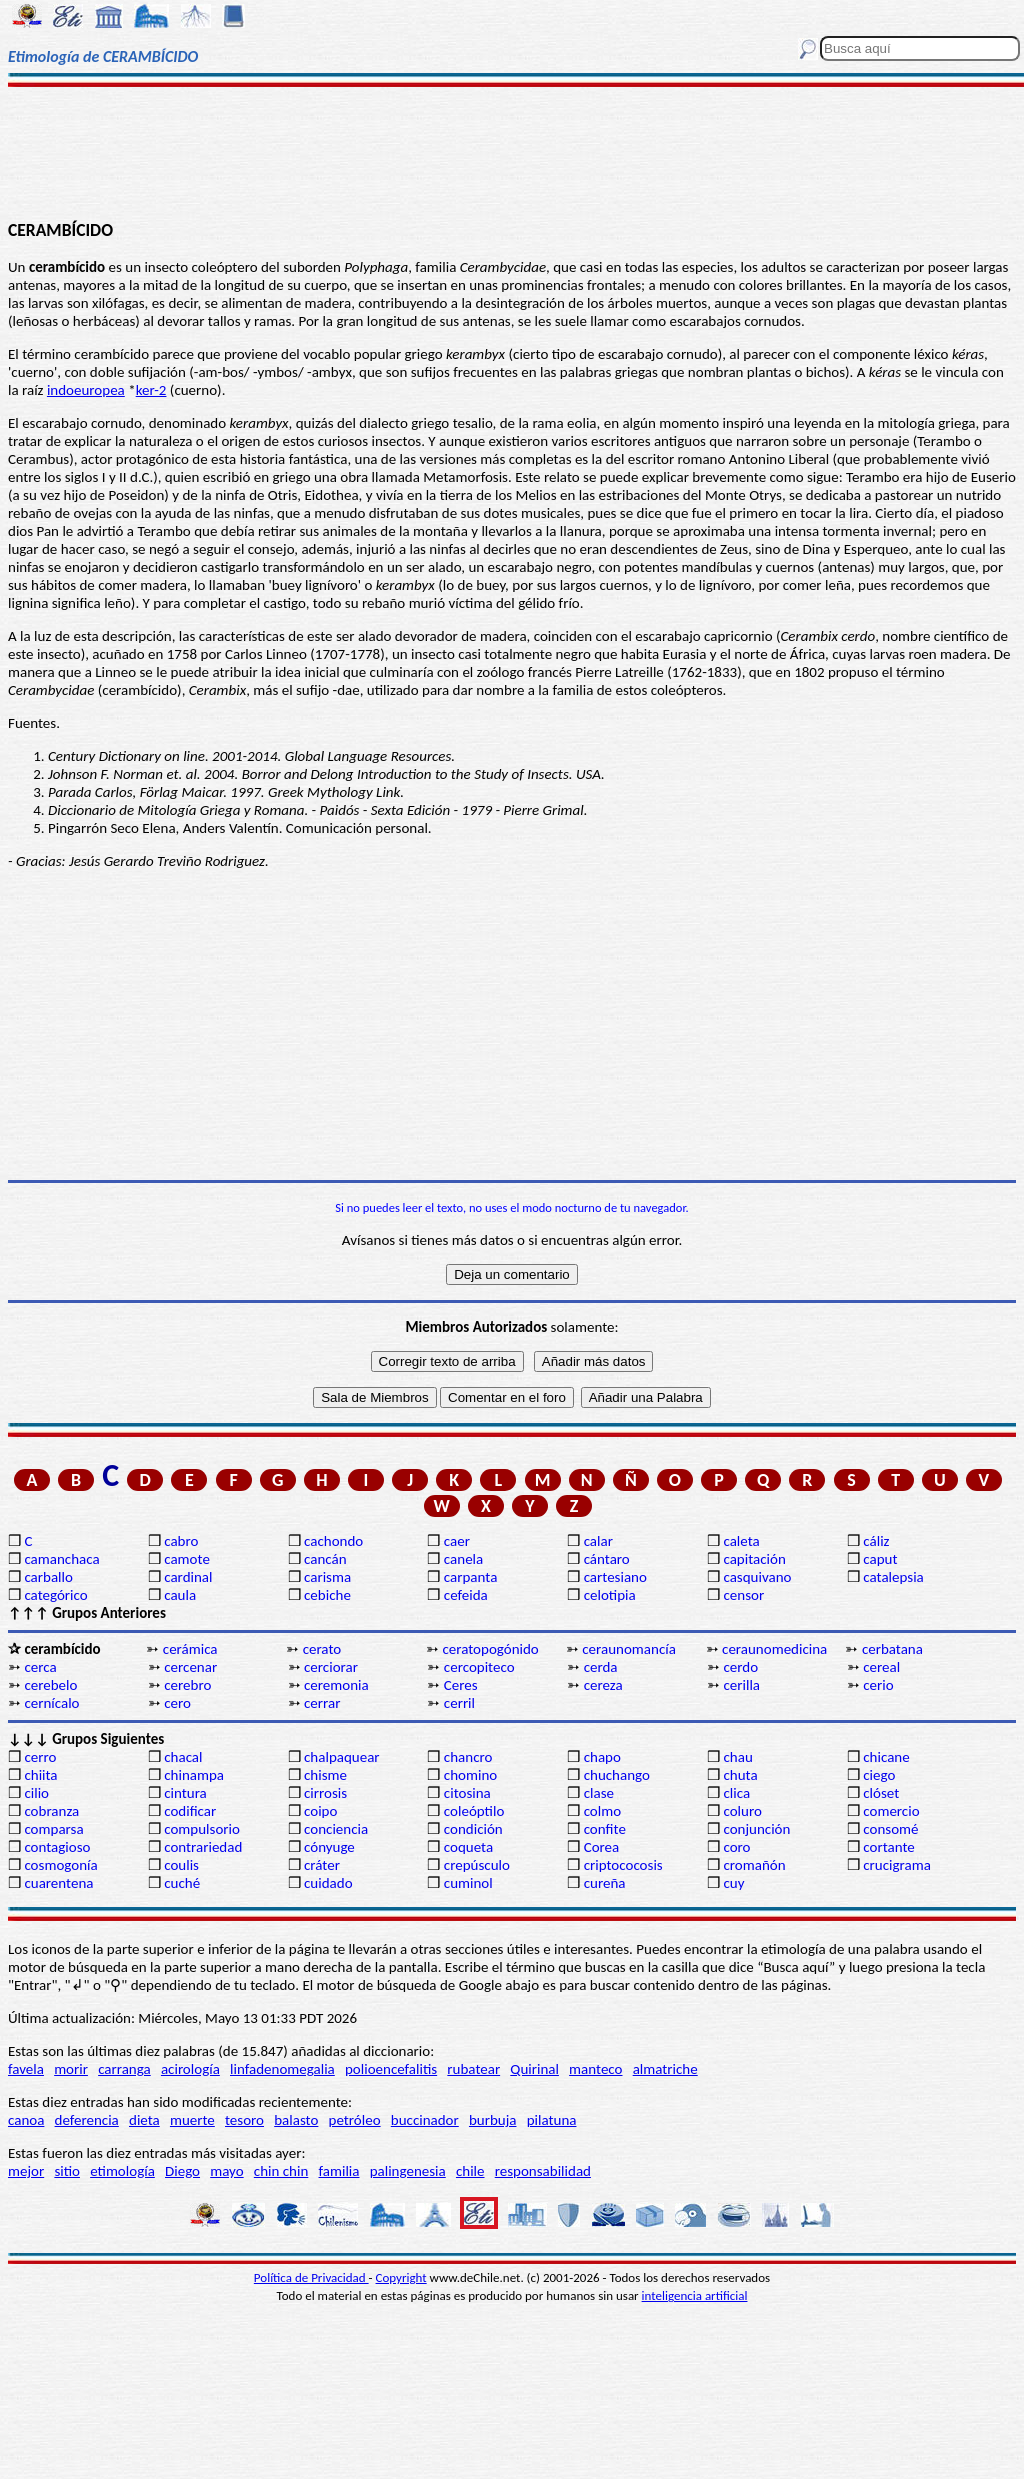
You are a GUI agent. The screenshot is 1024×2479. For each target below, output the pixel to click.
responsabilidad (543, 2171)
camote (187, 1559)
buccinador (425, 2120)
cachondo (333, 1541)
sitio (67, 2171)
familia (339, 2171)
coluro (742, 1811)
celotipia (610, 1595)
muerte (192, 2120)
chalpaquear (342, 1757)
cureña (605, 1883)
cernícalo (51, 1703)
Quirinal (534, 2069)
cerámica (190, 1649)
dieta (144, 2120)
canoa (26, 2120)
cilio (36, 1793)
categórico (55, 1595)
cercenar (190, 1667)
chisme (325, 1775)
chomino (470, 1775)
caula (180, 1595)
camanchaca (61, 1559)
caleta (741, 1541)
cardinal (188, 1577)
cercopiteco (479, 1667)
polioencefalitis (391, 2069)
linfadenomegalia (282, 2069)
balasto (296, 2120)
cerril (459, 1703)
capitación (754, 1559)
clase (599, 1793)
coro (736, 1847)
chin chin (281, 2171)
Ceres (461, 1685)
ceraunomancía (629, 1649)
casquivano (757, 1577)
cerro (40, 1757)
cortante (888, 1847)
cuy (733, 1883)
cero (177, 1703)
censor (743, 1595)
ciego (879, 1775)
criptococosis (623, 1865)
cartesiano (615, 1577)
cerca (40, 1667)
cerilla (741, 1685)
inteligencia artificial (695, 2295)
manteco (595, 2069)
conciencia (336, 1829)
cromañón (754, 1865)
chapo (602, 1757)
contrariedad (203, 1847)
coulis (181, 1865)
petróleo (355, 2120)
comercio (891, 1811)
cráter (322, 1865)
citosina (467, 1793)
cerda (601, 1667)
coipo (320, 1811)
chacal (183, 1757)
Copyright (401, 2277)
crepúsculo (477, 1865)
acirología (190, 2069)
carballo (48, 1577)
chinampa (194, 1775)
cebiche (327, 1595)
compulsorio (202, 1829)
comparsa (53, 1829)
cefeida (466, 1595)
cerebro (187, 1685)
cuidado (328, 1883)
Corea (602, 1847)
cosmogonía (60, 1865)
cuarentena (58, 1883)
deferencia (87, 2120)
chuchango (617, 1775)
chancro (468, 1757)
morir (71, 2069)
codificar (190, 1811)
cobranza (51, 1811)
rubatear (473, 2069)
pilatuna (552, 2120)
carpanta (470, 1577)
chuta (740, 1775)
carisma (327, 1577)
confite (605, 1829)
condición (473, 1829)
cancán (325, 1559)
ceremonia (336, 1685)
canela (463, 1559)
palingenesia (408, 2171)
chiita (40, 1775)
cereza (603, 1685)
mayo (226, 2171)
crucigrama (897, 1865)
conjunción (756, 1829)
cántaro (607, 1559)
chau (737, 1757)
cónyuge (329, 1847)
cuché (182, 1883)
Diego (182, 2171)
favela (26, 2069)
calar (598, 1541)
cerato (322, 1649)
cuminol (468, 1883)
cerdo (740, 1667)
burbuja (493, 2120)
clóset (881, 1793)
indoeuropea (86, 390)
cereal (881, 1667)
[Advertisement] (512, 152)
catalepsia (893, 1577)
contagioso (57, 1847)
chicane (886, 1757)
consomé (890, 1829)
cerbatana (892, 1649)
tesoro (244, 2120)
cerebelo (50, 1685)
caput (880, 1559)
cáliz (876, 1541)
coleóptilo (474, 1811)
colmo (602, 1811)
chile (470, 2171)
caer (457, 1541)
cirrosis (325, 1793)
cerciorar (331, 1667)
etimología (122, 2171)
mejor (26, 2171)
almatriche (665, 2069)
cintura (185, 1793)
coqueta (468, 1847)
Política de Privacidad (311, 2277)
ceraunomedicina (774, 1649)
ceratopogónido (490, 1649)
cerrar (322, 1703)
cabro (181, 1541)
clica (736, 1793)
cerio (878, 1685)
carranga (124, 2069)
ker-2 (151, 390)
